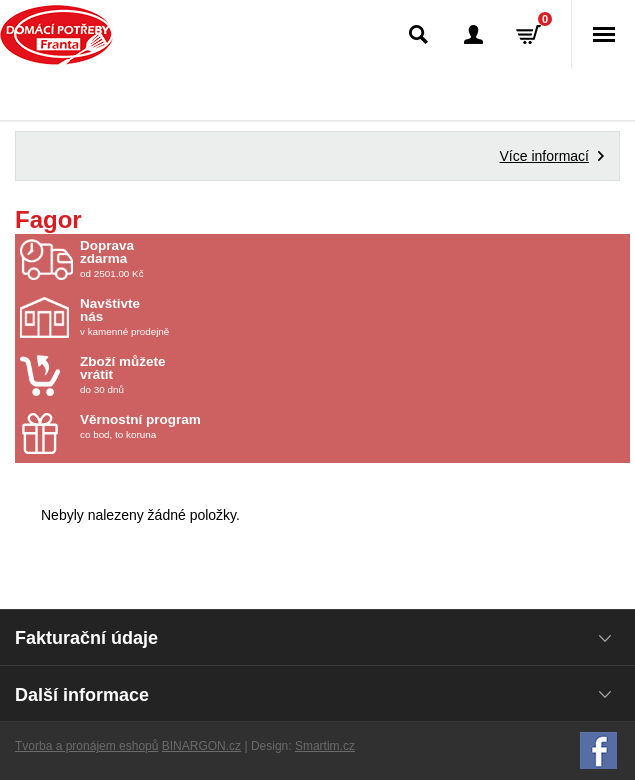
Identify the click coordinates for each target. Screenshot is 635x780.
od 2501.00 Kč (352, 259)
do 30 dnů (197, 375)
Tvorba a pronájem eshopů (86, 746)
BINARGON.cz (201, 746)
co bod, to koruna (197, 426)
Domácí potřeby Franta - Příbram (56, 35)
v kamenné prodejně (197, 317)
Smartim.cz (325, 746)
